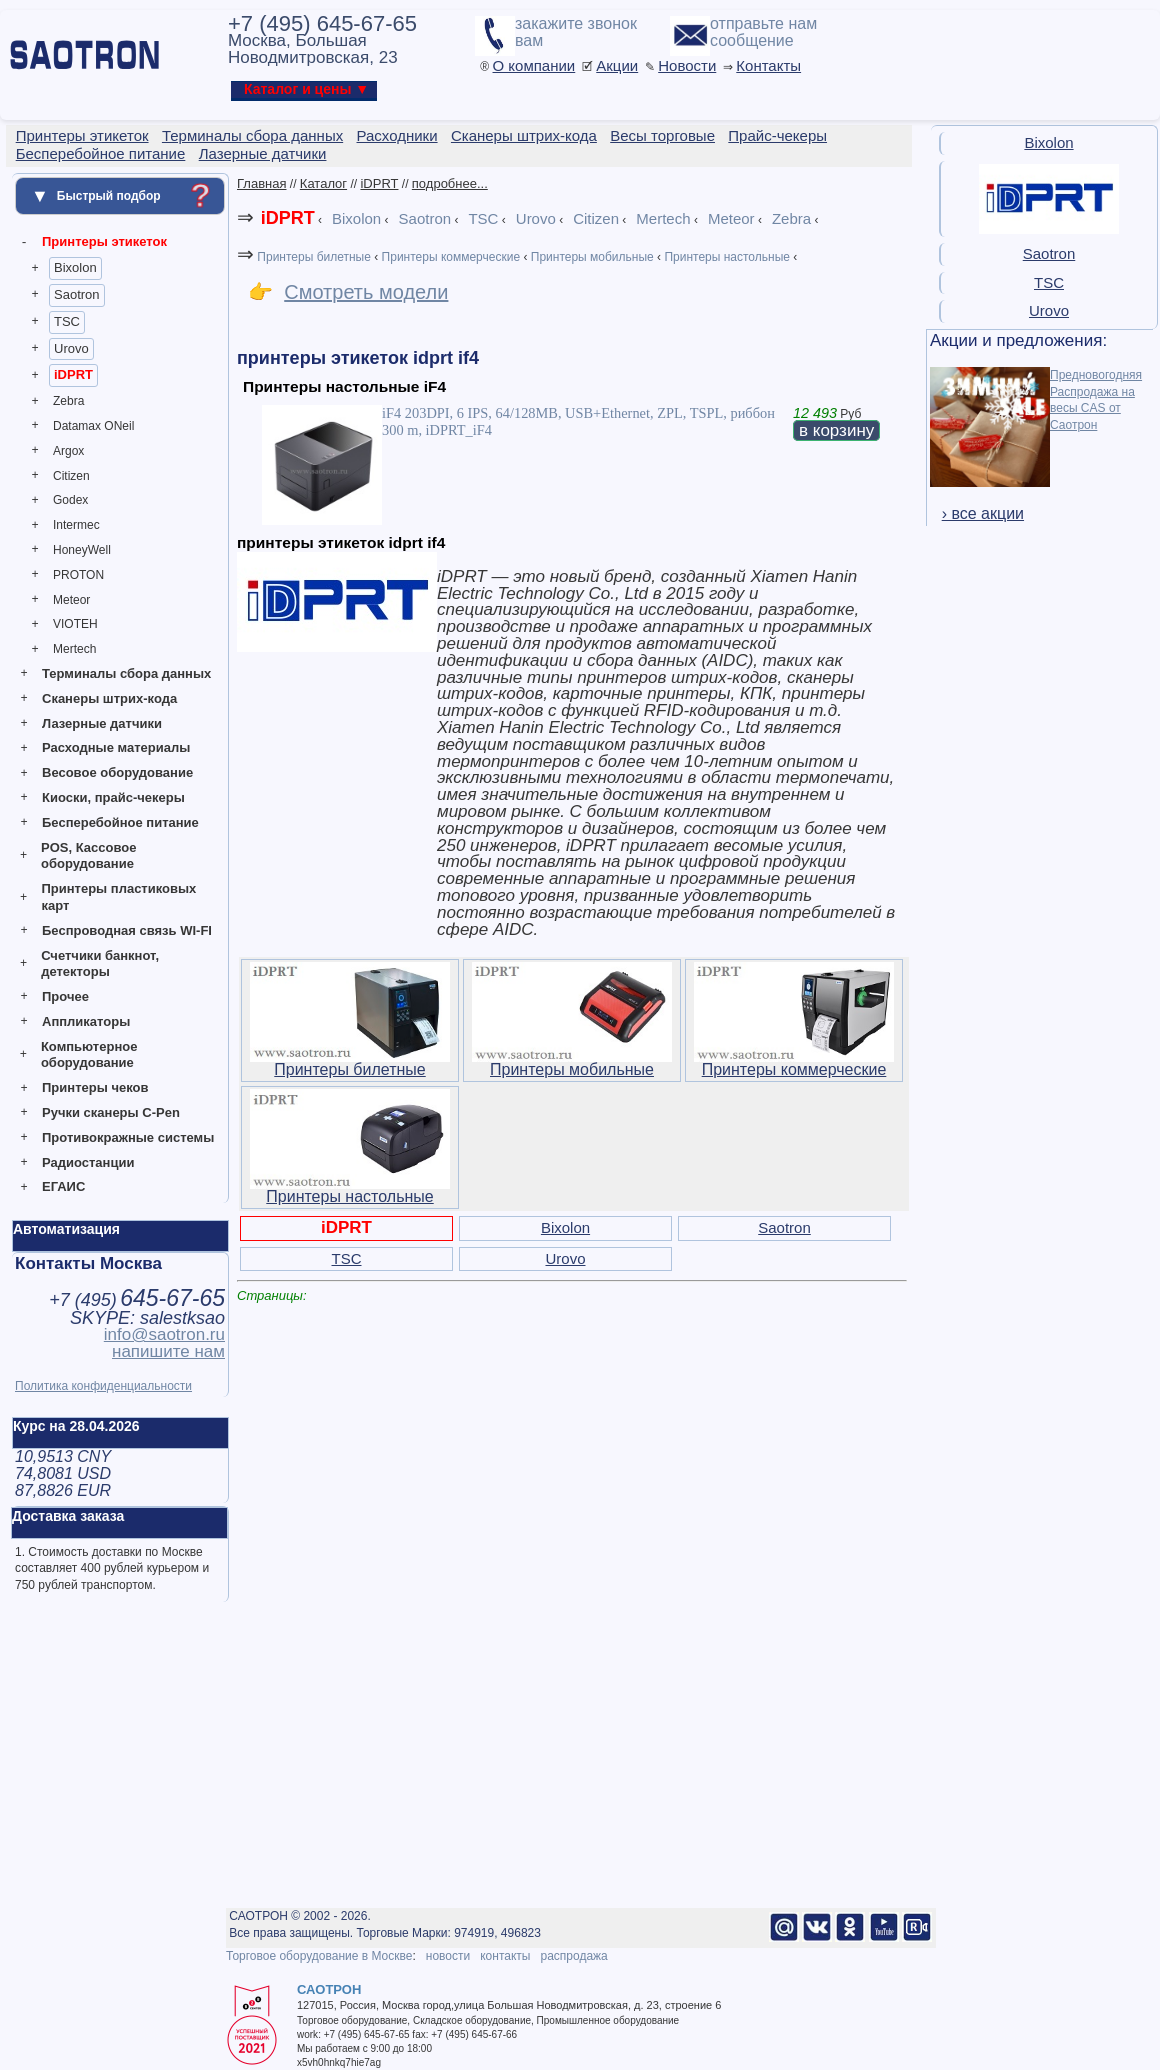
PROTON (78, 575)
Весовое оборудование (117, 772)
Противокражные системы (128, 1137)
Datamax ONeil (93, 426)
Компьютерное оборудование (89, 1055)
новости (448, 1956)
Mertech (74, 649)
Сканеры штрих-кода (109, 698)
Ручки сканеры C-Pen (111, 1112)
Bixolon (75, 267)
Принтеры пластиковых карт (118, 897)
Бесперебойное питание (120, 822)
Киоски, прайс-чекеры (113, 797)
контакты (505, 1956)
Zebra (68, 401)
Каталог (323, 183)
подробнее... (450, 183)
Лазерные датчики (102, 723)
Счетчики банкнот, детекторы (100, 964)
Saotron (77, 294)
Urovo (71, 348)
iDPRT (73, 374)
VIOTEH (75, 624)
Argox (68, 451)
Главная (261, 183)
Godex (70, 500)
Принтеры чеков (95, 1087)
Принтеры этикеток (104, 241)
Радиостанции (88, 1162)
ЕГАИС (63, 1186)
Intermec (76, 525)
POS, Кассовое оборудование (88, 856)
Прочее (65, 996)
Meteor (71, 600)
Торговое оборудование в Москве (319, 1956)
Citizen (71, 476)
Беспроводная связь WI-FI (127, 930)
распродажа (573, 1956)
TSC (67, 321)
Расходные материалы (116, 747)
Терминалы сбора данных (126, 673)
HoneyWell (82, 550)
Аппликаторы (86, 1021)
